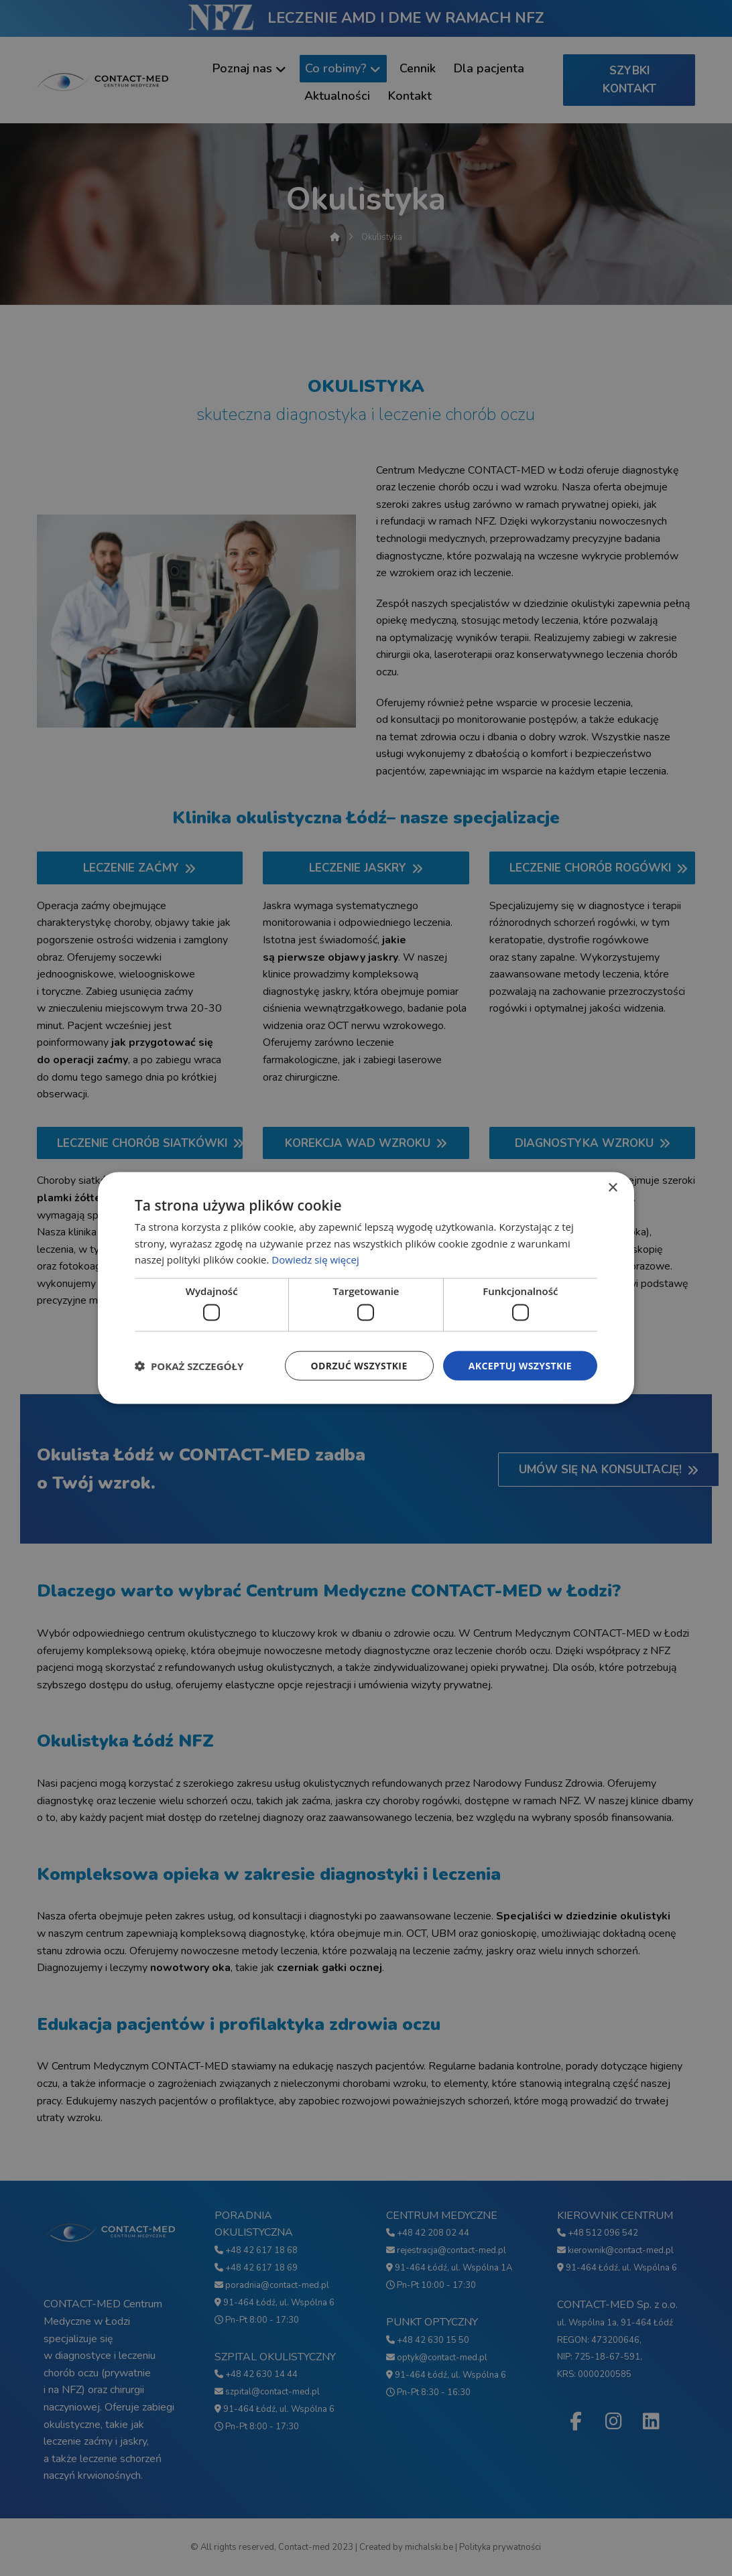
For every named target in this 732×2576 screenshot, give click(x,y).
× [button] (612, 1187)
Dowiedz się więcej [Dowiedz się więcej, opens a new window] (315, 1259)
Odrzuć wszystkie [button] (359, 1365)
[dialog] (366, 1288)
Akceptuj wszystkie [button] (520, 1365)
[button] (189, 1366)
